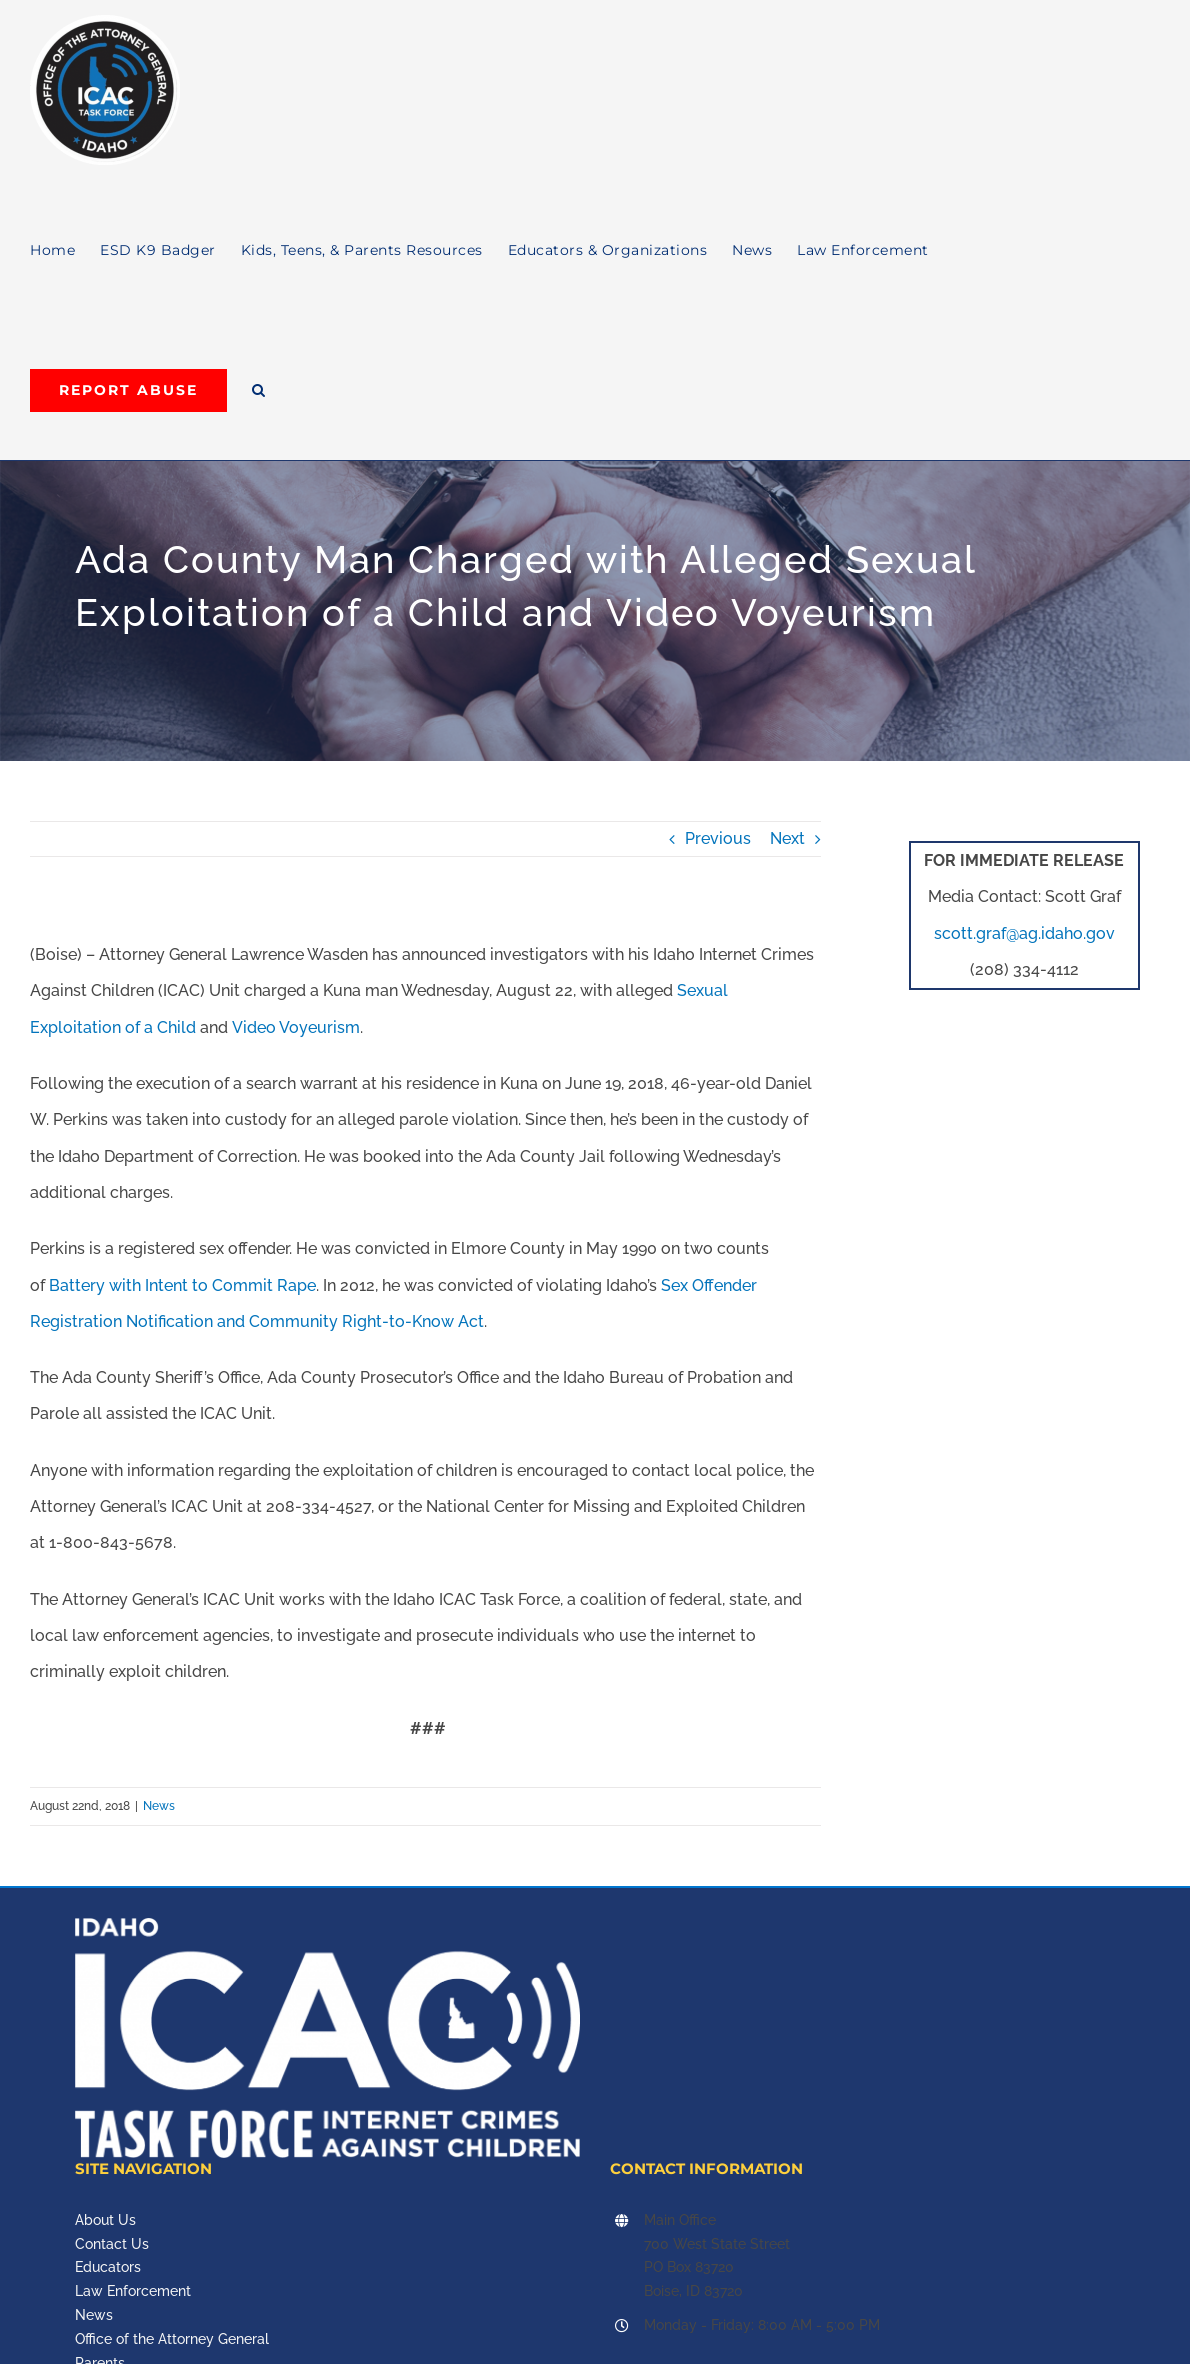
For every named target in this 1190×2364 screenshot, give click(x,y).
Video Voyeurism (296, 1027)
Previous (718, 838)
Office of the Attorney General (172, 2339)
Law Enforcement (133, 2291)
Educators (108, 2267)
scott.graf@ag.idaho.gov (1024, 933)
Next (787, 838)
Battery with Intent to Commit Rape (182, 1285)
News (159, 1806)
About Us (105, 2220)
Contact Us (112, 2244)
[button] (259, 390)
